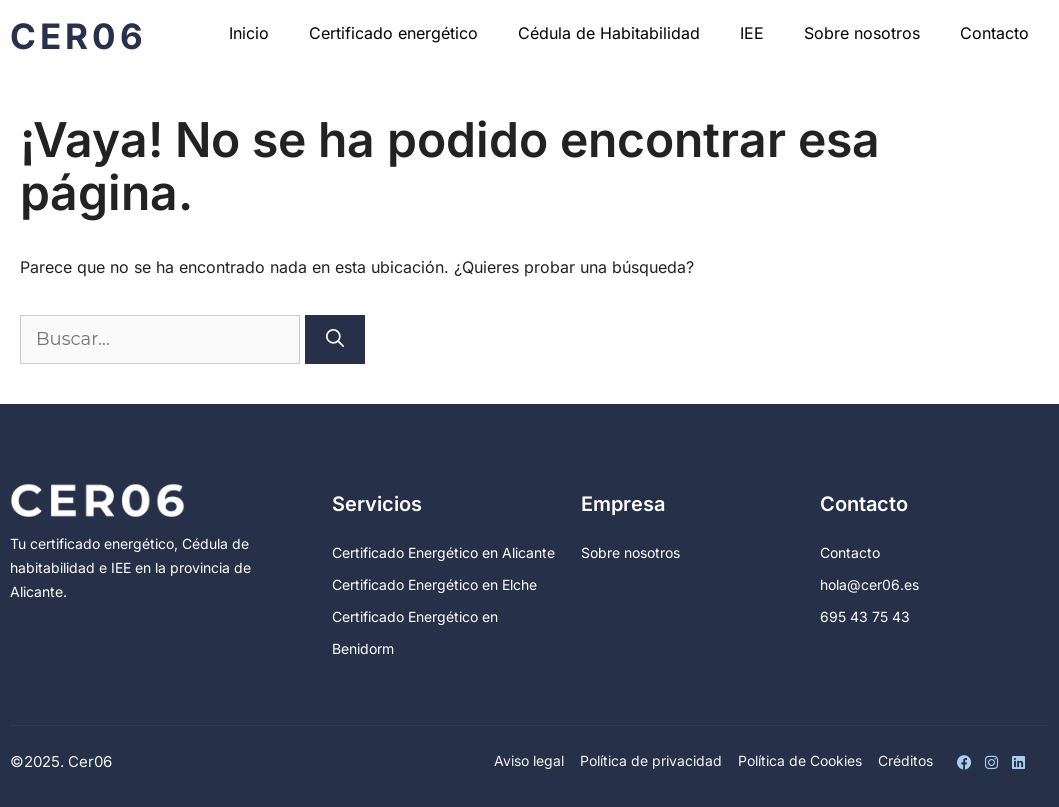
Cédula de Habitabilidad (609, 33)
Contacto (994, 33)
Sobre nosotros (862, 33)
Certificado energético (393, 33)
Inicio (249, 33)
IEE (752, 33)
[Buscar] (335, 339)
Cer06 (78, 36)
